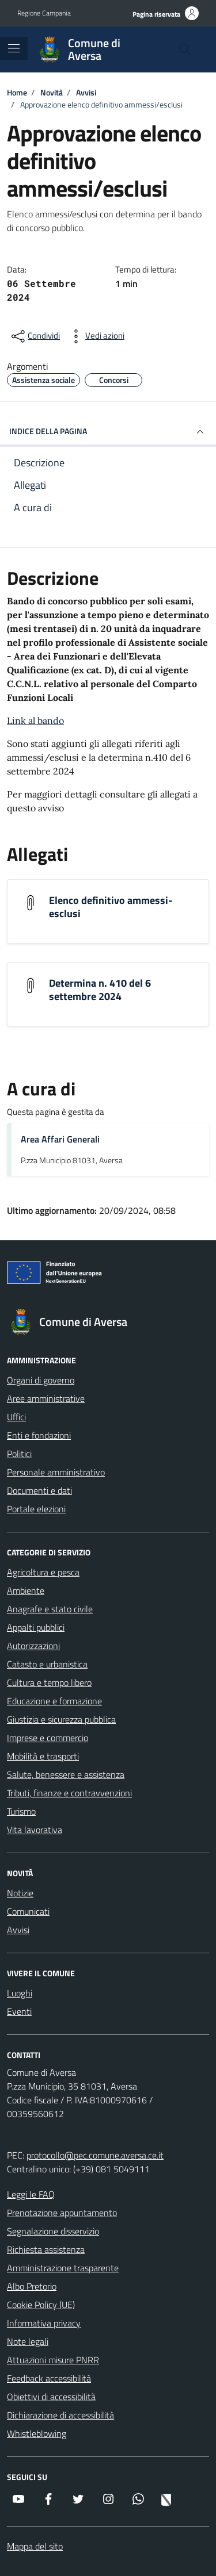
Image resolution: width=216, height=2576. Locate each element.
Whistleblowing (36, 2433)
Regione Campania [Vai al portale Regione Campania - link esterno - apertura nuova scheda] (44, 13)
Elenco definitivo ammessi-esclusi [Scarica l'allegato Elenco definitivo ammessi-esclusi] (110, 907)
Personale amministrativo (56, 1472)
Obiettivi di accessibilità (51, 2397)
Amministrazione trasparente (63, 2268)
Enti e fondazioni (39, 1435)
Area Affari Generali (60, 1139)
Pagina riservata (156, 14)
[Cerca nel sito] (185, 49)
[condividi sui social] (34, 336)
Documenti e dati (39, 1490)
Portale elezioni (36, 1509)
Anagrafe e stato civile (50, 1609)
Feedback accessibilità (49, 2378)
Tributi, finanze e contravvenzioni (69, 1793)
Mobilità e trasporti (43, 1756)
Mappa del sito (35, 2546)
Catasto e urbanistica (47, 1664)
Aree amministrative (46, 1398)
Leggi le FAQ (31, 2194)
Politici (19, 1453)
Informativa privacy (44, 2323)
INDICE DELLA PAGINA (108, 432)
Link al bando (35, 720)
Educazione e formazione (54, 1701)
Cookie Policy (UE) (41, 2305)
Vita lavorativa (34, 1830)
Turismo (21, 1811)
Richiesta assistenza (46, 2249)
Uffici (16, 1417)
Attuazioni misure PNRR (53, 2360)
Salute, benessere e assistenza (65, 1774)
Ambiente (25, 1590)
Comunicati (28, 1911)
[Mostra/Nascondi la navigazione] (14, 48)
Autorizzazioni (33, 1646)
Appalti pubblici (36, 1627)
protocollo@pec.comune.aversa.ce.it (95, 2155)
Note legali (27, 2341)
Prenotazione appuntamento (62, 2213)
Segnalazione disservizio (53, 2231)
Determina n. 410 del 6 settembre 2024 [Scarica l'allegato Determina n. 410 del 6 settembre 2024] (100, 989)
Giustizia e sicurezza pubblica (61, 1719)
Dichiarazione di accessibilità (60, 2415)
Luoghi (19, 1993)
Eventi (19, 2011)
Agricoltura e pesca (43, 1572)
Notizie (20, 1893)
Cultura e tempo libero (49, 1682)
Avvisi (18, 1930)
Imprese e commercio (47, 1738)
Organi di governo (40, 1380)
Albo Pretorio (31, 2286)
